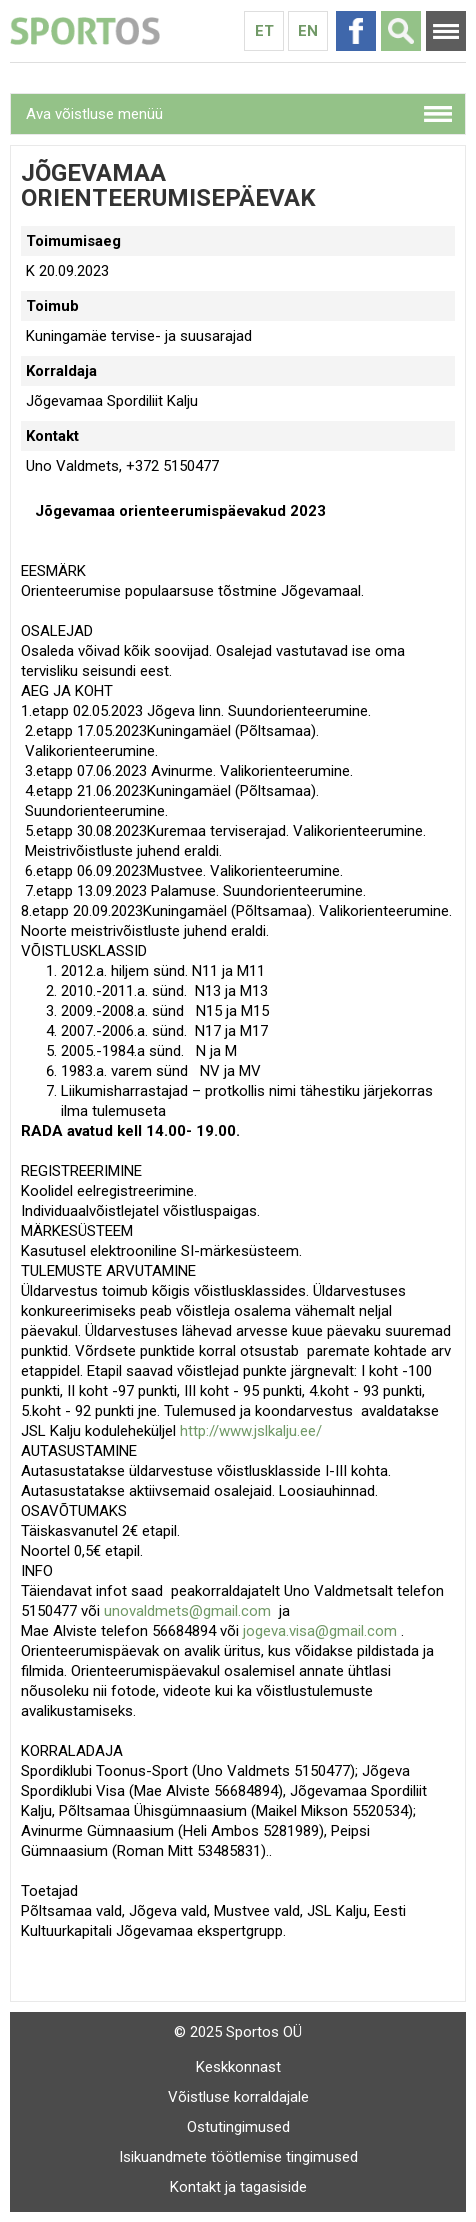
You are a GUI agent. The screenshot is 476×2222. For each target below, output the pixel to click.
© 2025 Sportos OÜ (238, 2032)
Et (264, 31)
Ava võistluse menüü (94, 114)
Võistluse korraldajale (238, 2097)
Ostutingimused (238, 2127)
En (308, 31)
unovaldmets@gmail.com (187, 1611)
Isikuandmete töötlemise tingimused (238, 2157)
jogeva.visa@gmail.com (320, 1631)
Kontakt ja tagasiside (238, 2187)
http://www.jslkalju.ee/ (251, 1431)
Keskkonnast (238, 2067)
